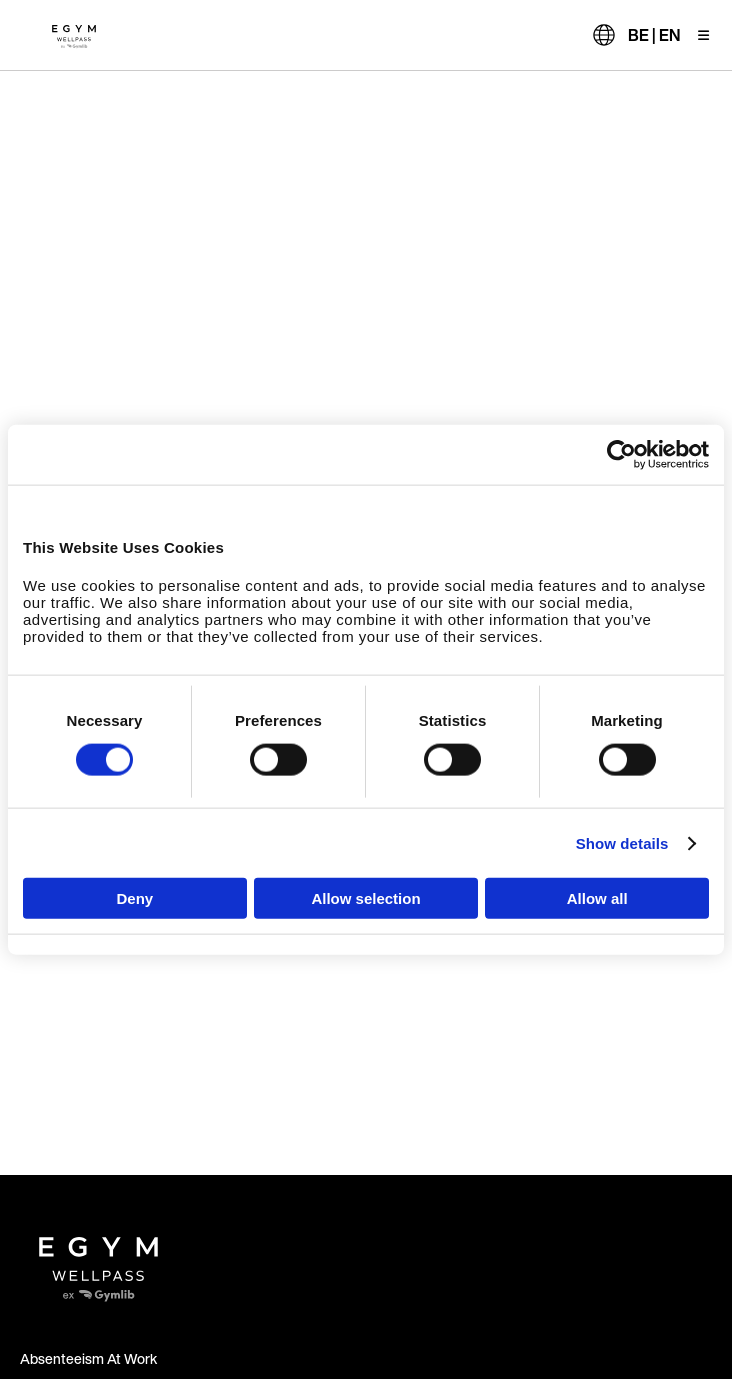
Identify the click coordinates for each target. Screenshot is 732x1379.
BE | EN (654, 35)
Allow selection (365, 898)
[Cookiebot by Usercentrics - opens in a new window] (621, 454)
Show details (622, 842)
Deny (134, 898)
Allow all (597, 898)
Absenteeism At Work (88, 1358)
